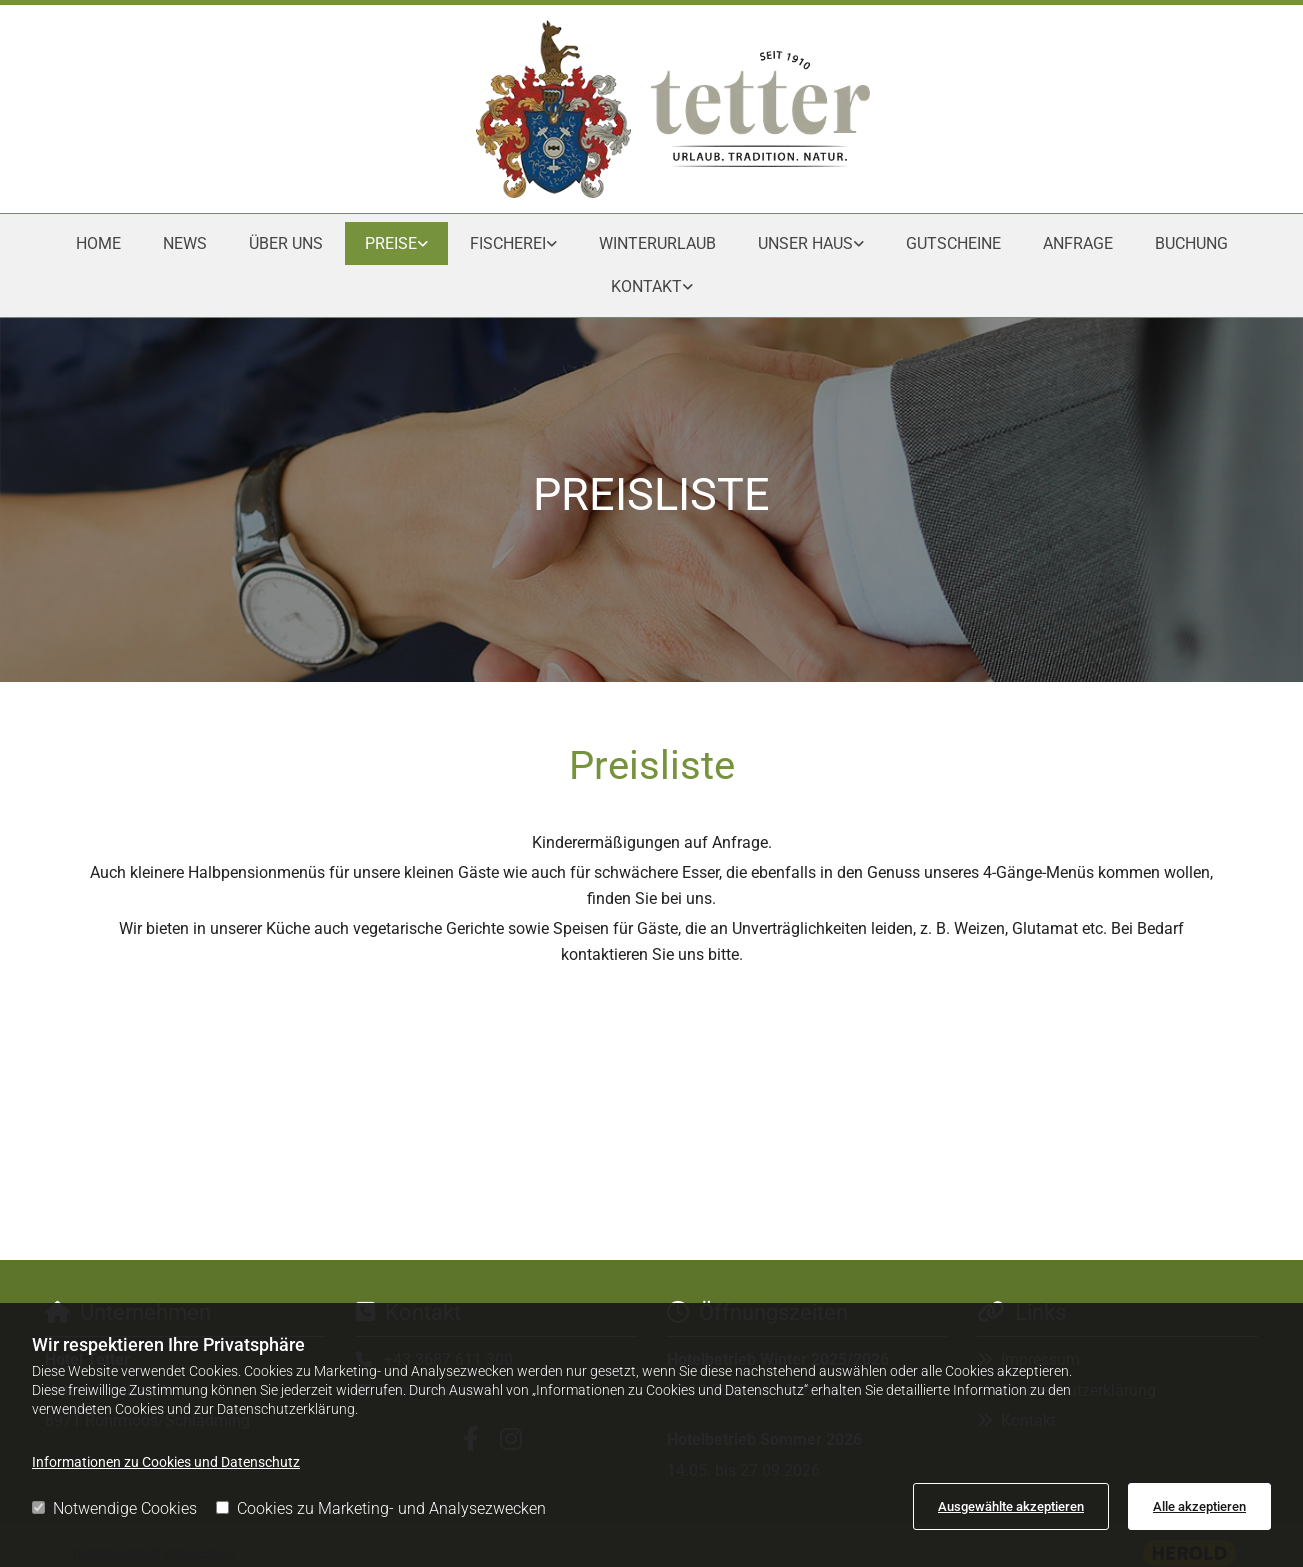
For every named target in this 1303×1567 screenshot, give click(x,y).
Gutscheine (953, 243)
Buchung (1191, 243)
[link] (396, 243)
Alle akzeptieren (1199, 1506)
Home (98, 243)
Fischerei (508, 243)
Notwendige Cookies (114, 1508)
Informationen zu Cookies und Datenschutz (166, 1462)
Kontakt (646, 286)
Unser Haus (805, 243)
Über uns (286, 243)
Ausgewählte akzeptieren (1011, 1506)
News (185, 243)
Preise (391, 243)
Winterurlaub (657, 243)
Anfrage (1078, 243)
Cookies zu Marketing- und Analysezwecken (381, 1508)
